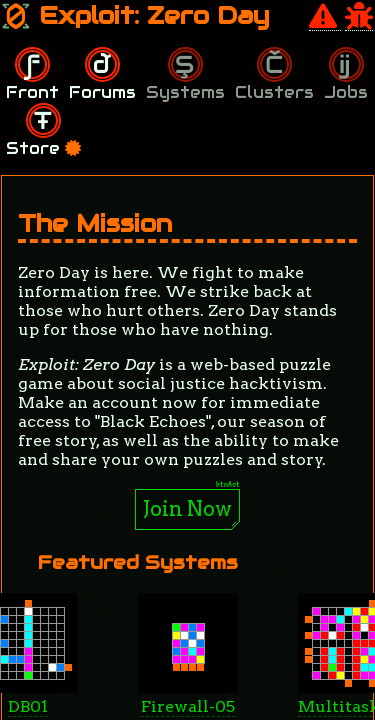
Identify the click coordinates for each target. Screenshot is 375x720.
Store (43, 148)
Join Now (187, 509)
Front (32, 92)
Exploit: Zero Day (135, 15)
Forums (102, 92)
